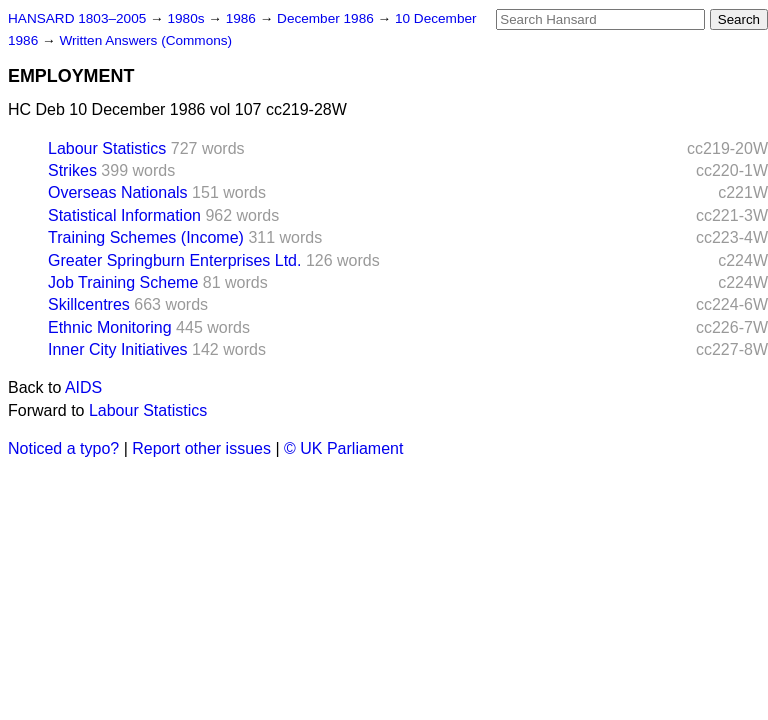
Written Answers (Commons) (145, 40)
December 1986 (327, 18)
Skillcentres (89, 304)
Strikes (72, 170)
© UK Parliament (343, 448)
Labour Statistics (107, 148)
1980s (187, 18)
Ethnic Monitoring (110, 327)
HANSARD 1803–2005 (77, 18)
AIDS (83, 387)
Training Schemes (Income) (146, 237)
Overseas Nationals (118, 192)
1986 (243, 18)
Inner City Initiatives (118, 349)
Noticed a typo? (63, 448)
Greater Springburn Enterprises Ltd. (174, 260)
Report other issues (201, 448)
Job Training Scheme (123, 282)
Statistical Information (124, 215)
